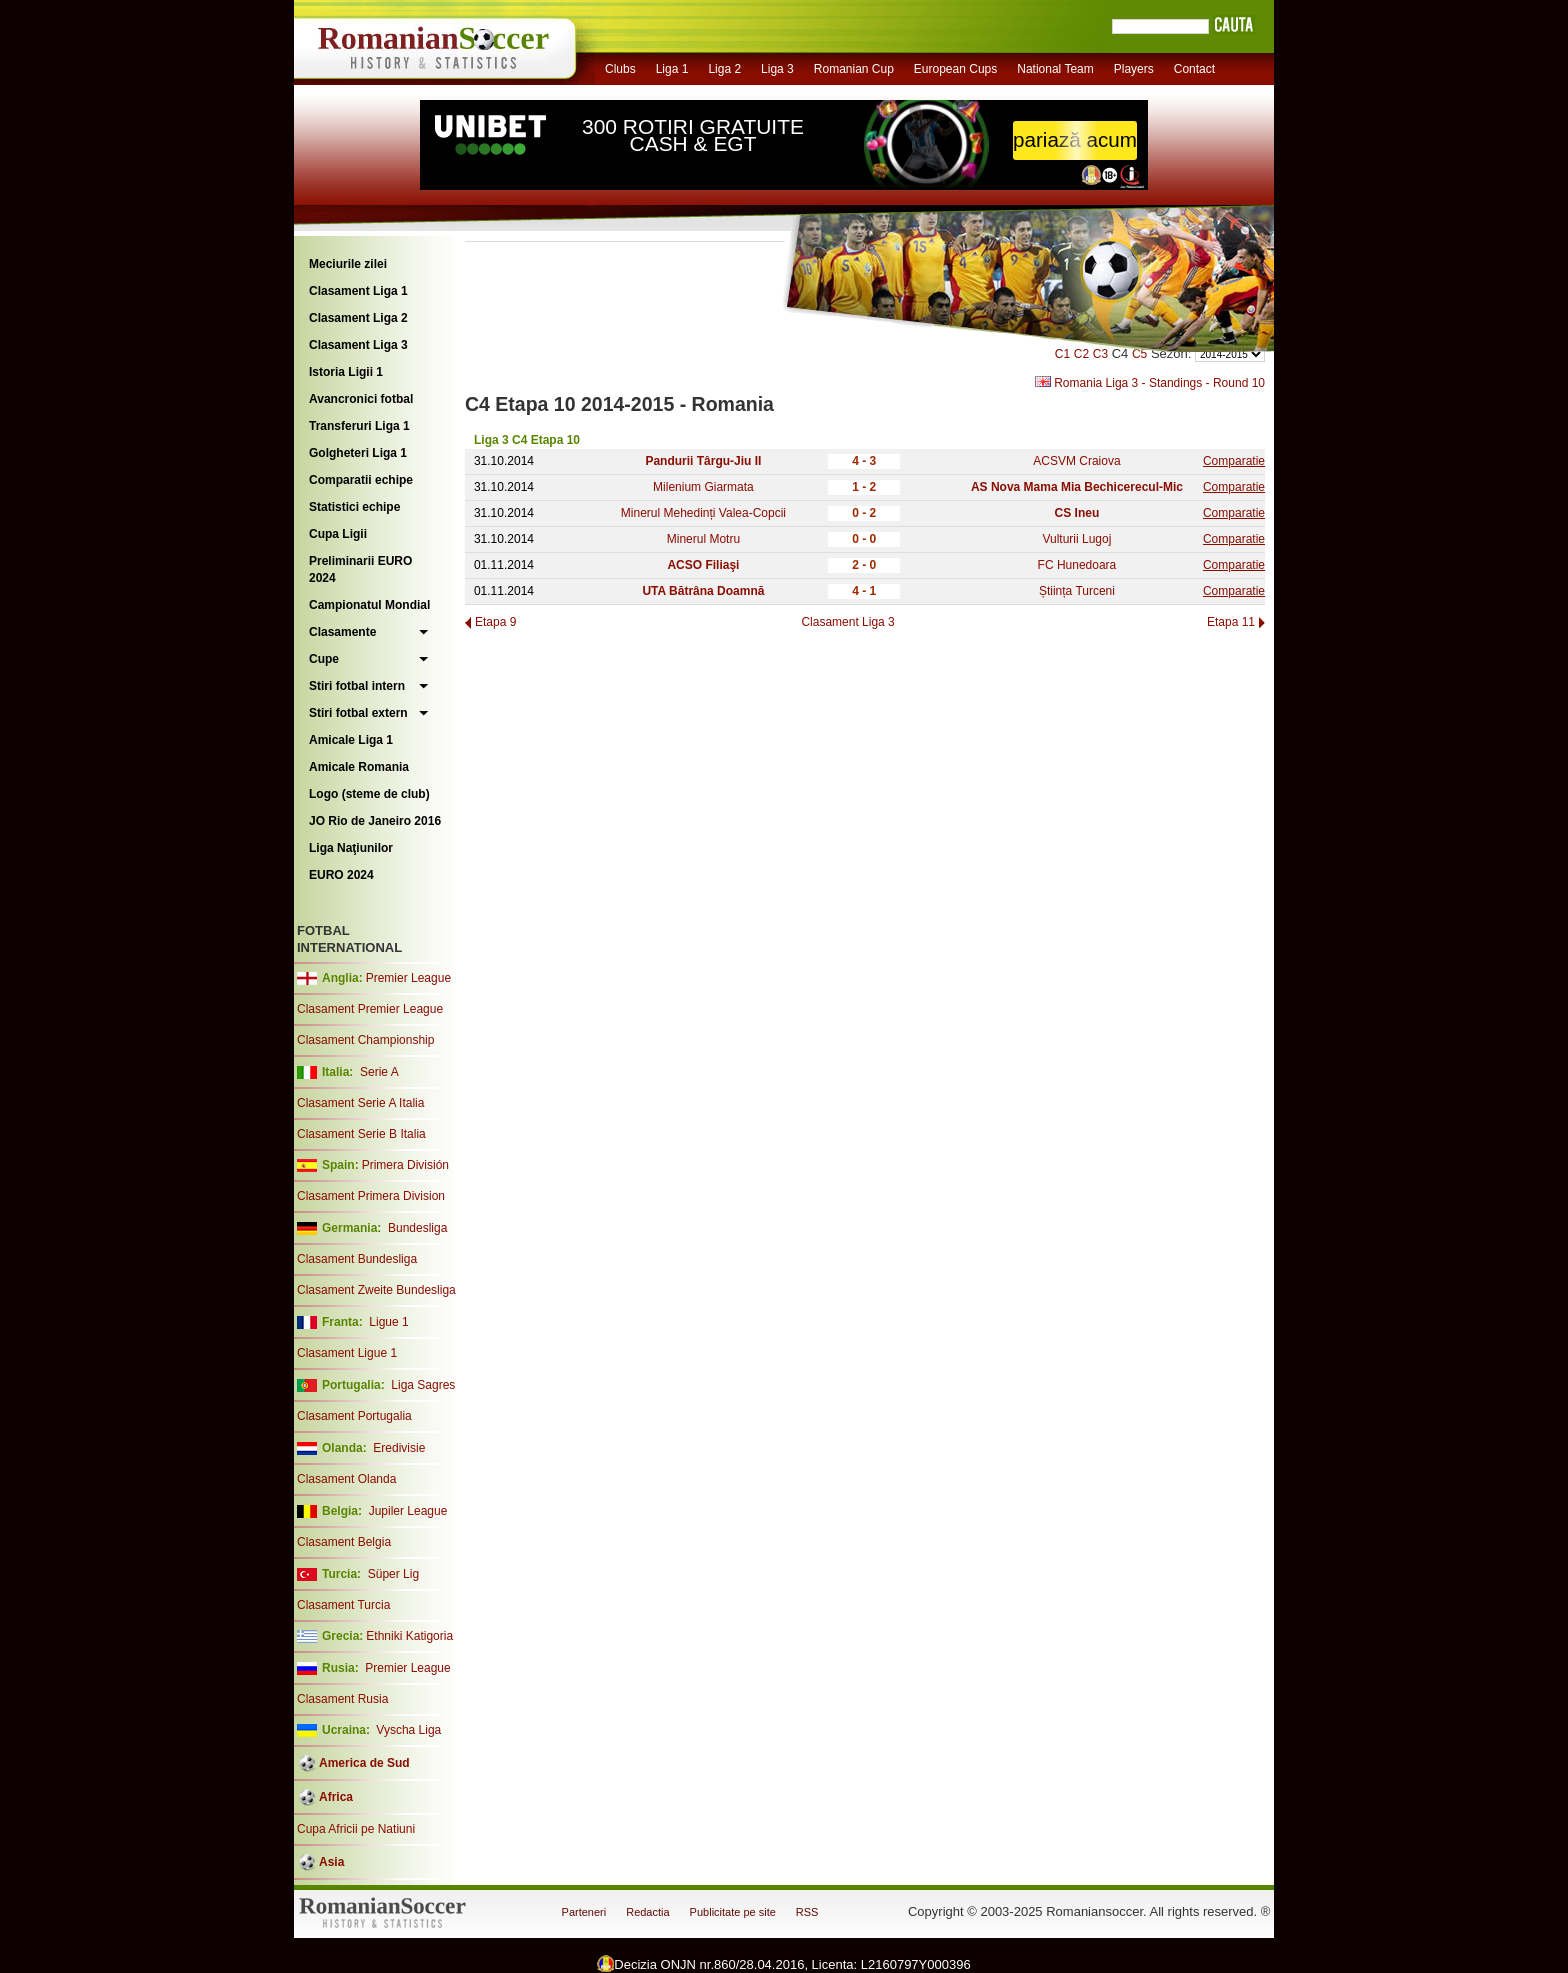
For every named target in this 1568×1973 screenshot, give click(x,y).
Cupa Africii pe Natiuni (356, 1829)
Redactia (647, 1912)
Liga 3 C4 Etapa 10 (527, 440)
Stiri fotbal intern (357, 686)
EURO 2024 (341, 875)
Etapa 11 (1231, 622)
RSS (807, 1912)
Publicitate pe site (733, 1912)
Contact (1194, 69)
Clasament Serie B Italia (361, 1134)
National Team (1055, 69)
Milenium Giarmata (703, 487)
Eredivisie (399, 1448)
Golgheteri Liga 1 (358, 453)
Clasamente (342, 632)
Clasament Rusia (342, 1699)
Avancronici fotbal (361, 399)
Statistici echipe (354, 507)
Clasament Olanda (346, 1479)
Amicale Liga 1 (351, 740)
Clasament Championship (365, 1040)
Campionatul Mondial (369, 605)
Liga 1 (672, 69)
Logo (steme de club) (369, 794)
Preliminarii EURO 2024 (360, 569)
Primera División (405, 1165)
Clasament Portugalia (354, 1416)
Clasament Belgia (344, 1542)
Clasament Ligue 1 (347, 1353)
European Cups (955, 69)
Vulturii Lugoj (1076, 539)
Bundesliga (417, 1228)
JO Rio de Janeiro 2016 (375, 821)
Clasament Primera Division (371, 1196)
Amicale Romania (359, 767)
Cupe (324, 659)
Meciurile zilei (348, 264)
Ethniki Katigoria (409, 1636)
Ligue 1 (388, 1322)
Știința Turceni (1077, 591)
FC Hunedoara (1077, 565)
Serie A (379, 1072)
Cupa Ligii (338, 534)
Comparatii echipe (361, 480)
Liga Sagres (423, 1385)
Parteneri (584, 1912)
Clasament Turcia (343, 1605)
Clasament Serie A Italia (360, 1103)
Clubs (620, 69)
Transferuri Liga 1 (359, 426)
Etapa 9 (495, 622)
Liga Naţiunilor (351, 848)
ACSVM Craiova (1076, 461)
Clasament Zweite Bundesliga (376, 1290)
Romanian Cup (854, 69)
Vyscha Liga (407, 1730)
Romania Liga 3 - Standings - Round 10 (1150, 383)
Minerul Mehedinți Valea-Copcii (703, 513)
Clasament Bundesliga (357, 1259)
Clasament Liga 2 (358, 318)
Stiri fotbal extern (358, 713)
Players (1134, 69)
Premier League (408, 978)
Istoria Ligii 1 (346, 372)
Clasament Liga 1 (358, 291)
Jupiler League (408, 1511)
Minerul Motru (703, 539)
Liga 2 (724, 69)
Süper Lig (393, 1574)
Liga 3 (777, 69)
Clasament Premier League (370, 1009)
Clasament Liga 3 (358, 345)
